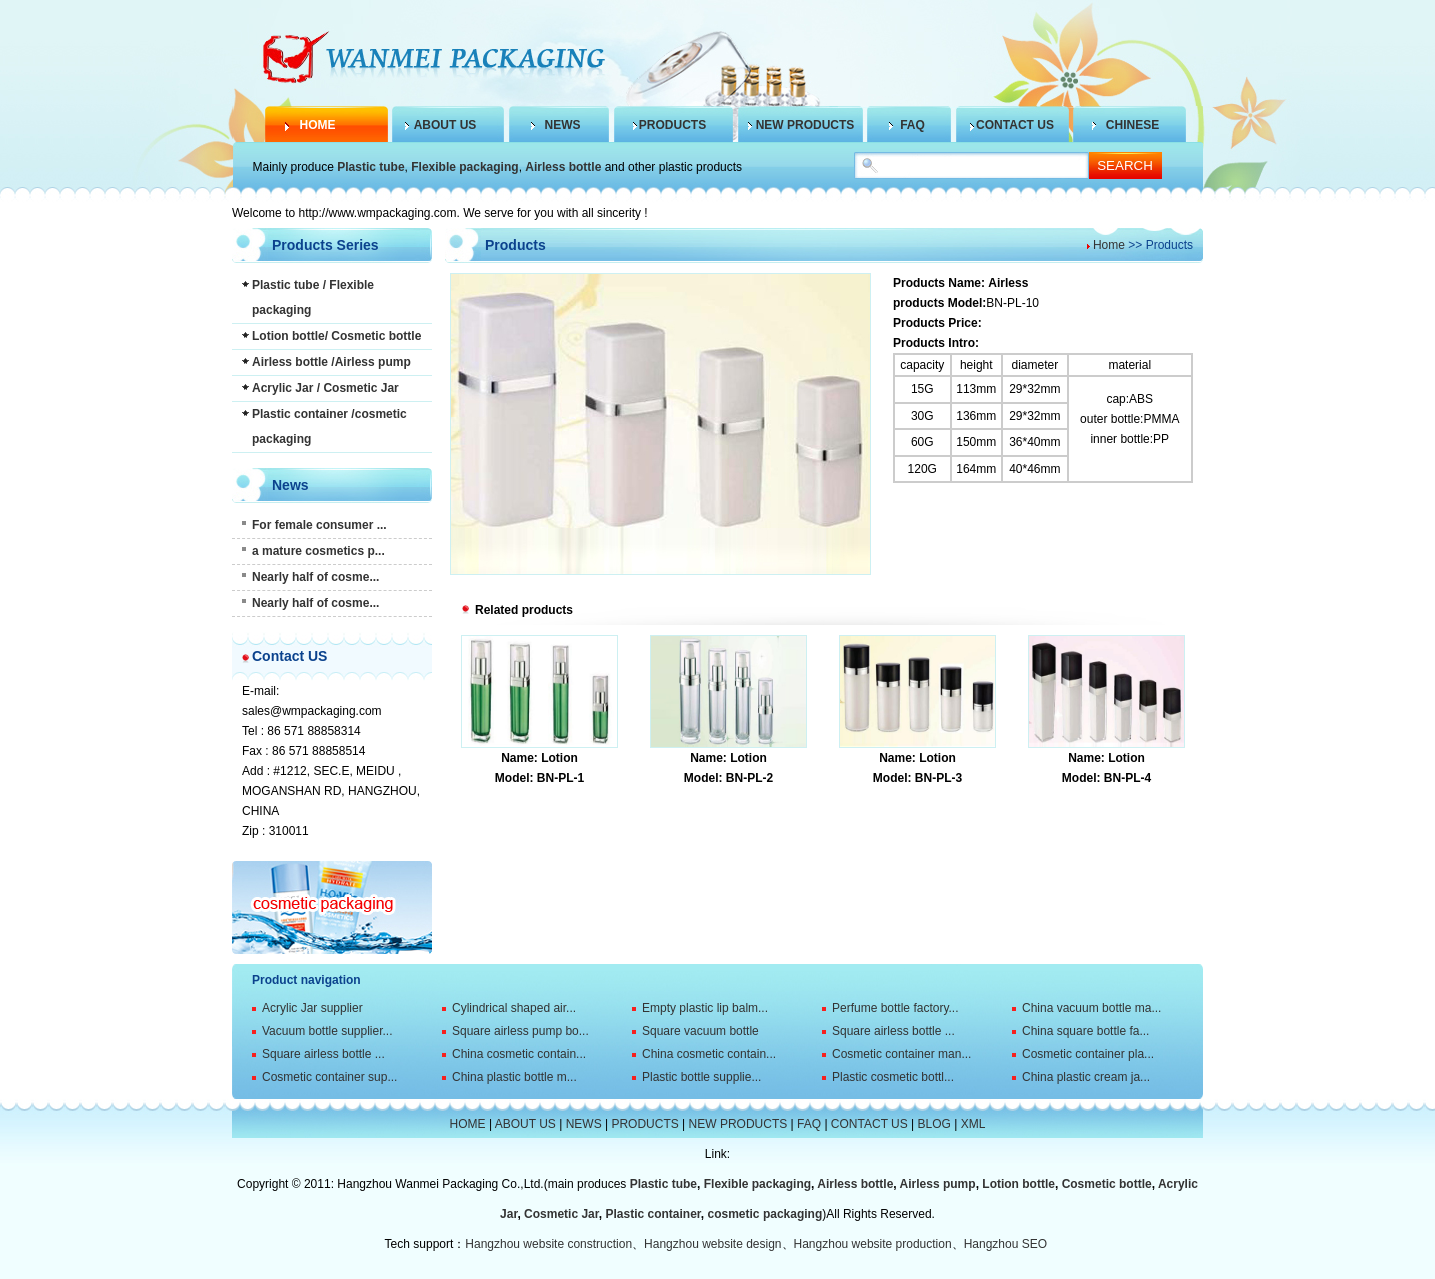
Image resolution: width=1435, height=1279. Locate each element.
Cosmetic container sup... (329, 1077)
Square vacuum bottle (700, 1031)
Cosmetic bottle (1107, 1184)
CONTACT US (1015, 125)
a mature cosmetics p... (318, 551)
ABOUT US (445, 125)
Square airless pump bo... (520, 1031)
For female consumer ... (319, 525)
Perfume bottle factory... (895, 1008)
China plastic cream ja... (1086, 1077)
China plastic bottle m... (514, 1077)
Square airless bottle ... (893, 1031)
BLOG (934, 1124)
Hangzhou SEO (1005, 1244)
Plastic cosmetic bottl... (893, 1077)
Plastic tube (370, 167)
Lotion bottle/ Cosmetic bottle (336, 336)
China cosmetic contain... (519, 1054)
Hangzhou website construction (548, 1244)
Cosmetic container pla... (1088, 1054)
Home (1109, 245)
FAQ (912, 125)
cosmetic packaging (765, 1214)
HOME (318, 125)
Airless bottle (563, 167)
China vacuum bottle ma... (1091, 1008)
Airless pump (938, 1184)
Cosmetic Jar (561, 1214)
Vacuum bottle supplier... (327, 1031)
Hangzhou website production (873, 1244)
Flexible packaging (464, 167)
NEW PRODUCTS (805, 125)
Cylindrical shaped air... (514, 1008)
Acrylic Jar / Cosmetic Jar (325, 388)
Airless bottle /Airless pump (331, 362)
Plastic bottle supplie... (701, 1077)
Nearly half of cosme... (315, 577)
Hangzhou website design (712, 1244)
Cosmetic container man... (901, 1054)
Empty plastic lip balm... (705, 1008)
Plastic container (652, 1214)
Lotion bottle (1018, 1184)
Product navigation (306, 980)
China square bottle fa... (1085, 1031)
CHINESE (1132, 125)
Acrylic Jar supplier (312, 1008)
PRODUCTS (672, 125)
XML (973, 1124)
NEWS (563, 125)
